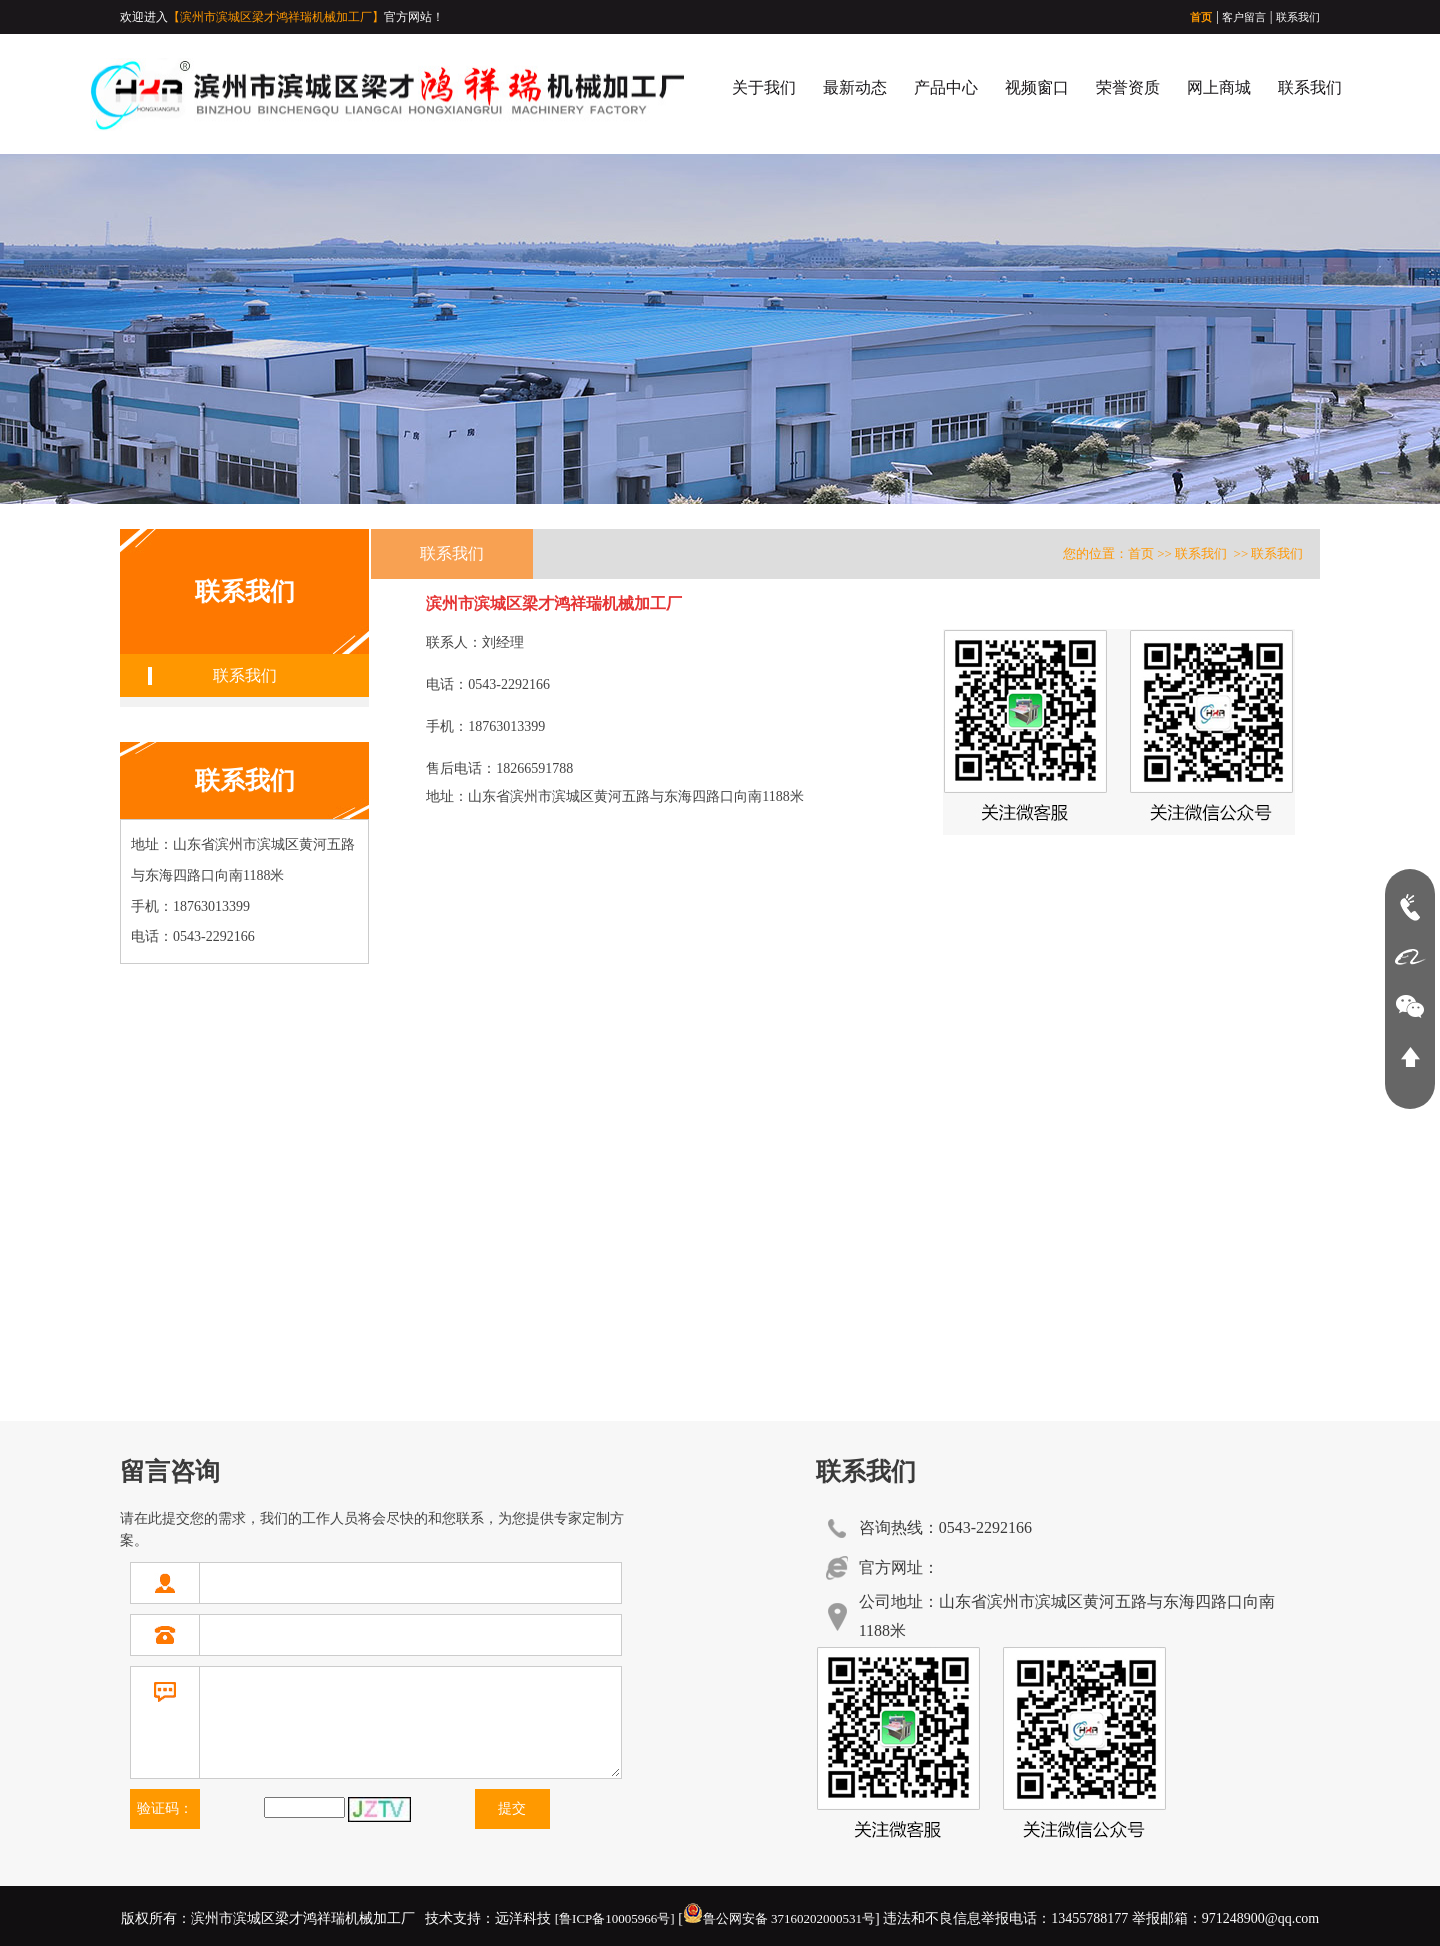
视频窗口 (1037, 87)
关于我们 (764, 87)
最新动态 (855, 87)
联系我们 (1298, 17)
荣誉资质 (1128, 87)
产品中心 (946, 87)
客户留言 (1244, 17)
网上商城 (1219, 87)
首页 (1201, 17)
